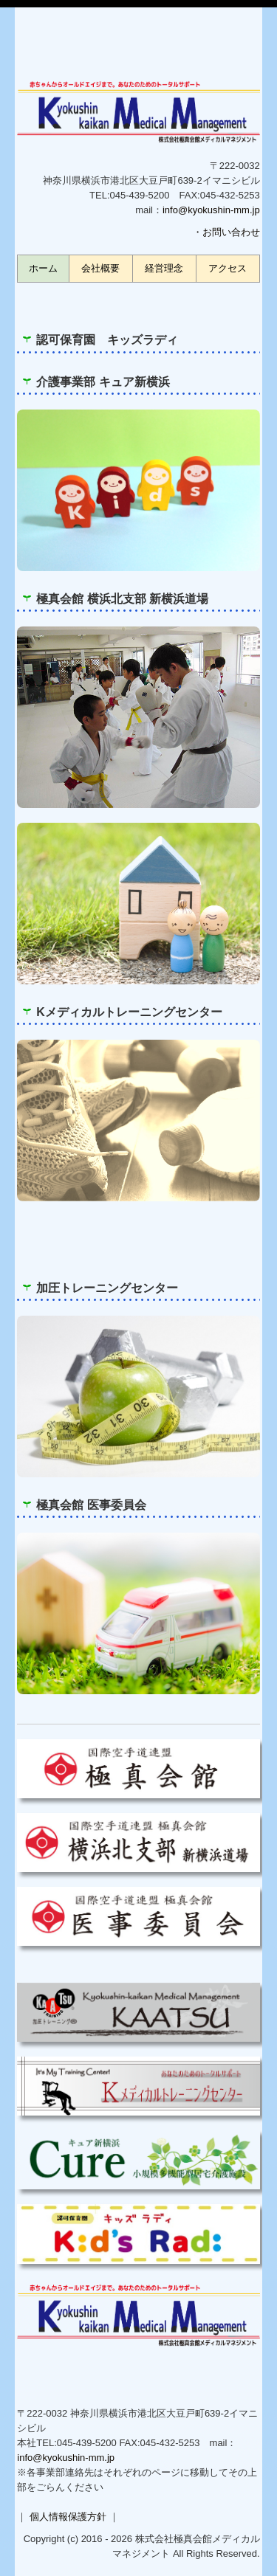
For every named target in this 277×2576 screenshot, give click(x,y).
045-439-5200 (140, 195)
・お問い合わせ (226, 232)
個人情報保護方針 (68, 2516)
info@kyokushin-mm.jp (211, 209)
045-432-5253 (170, 2442)
